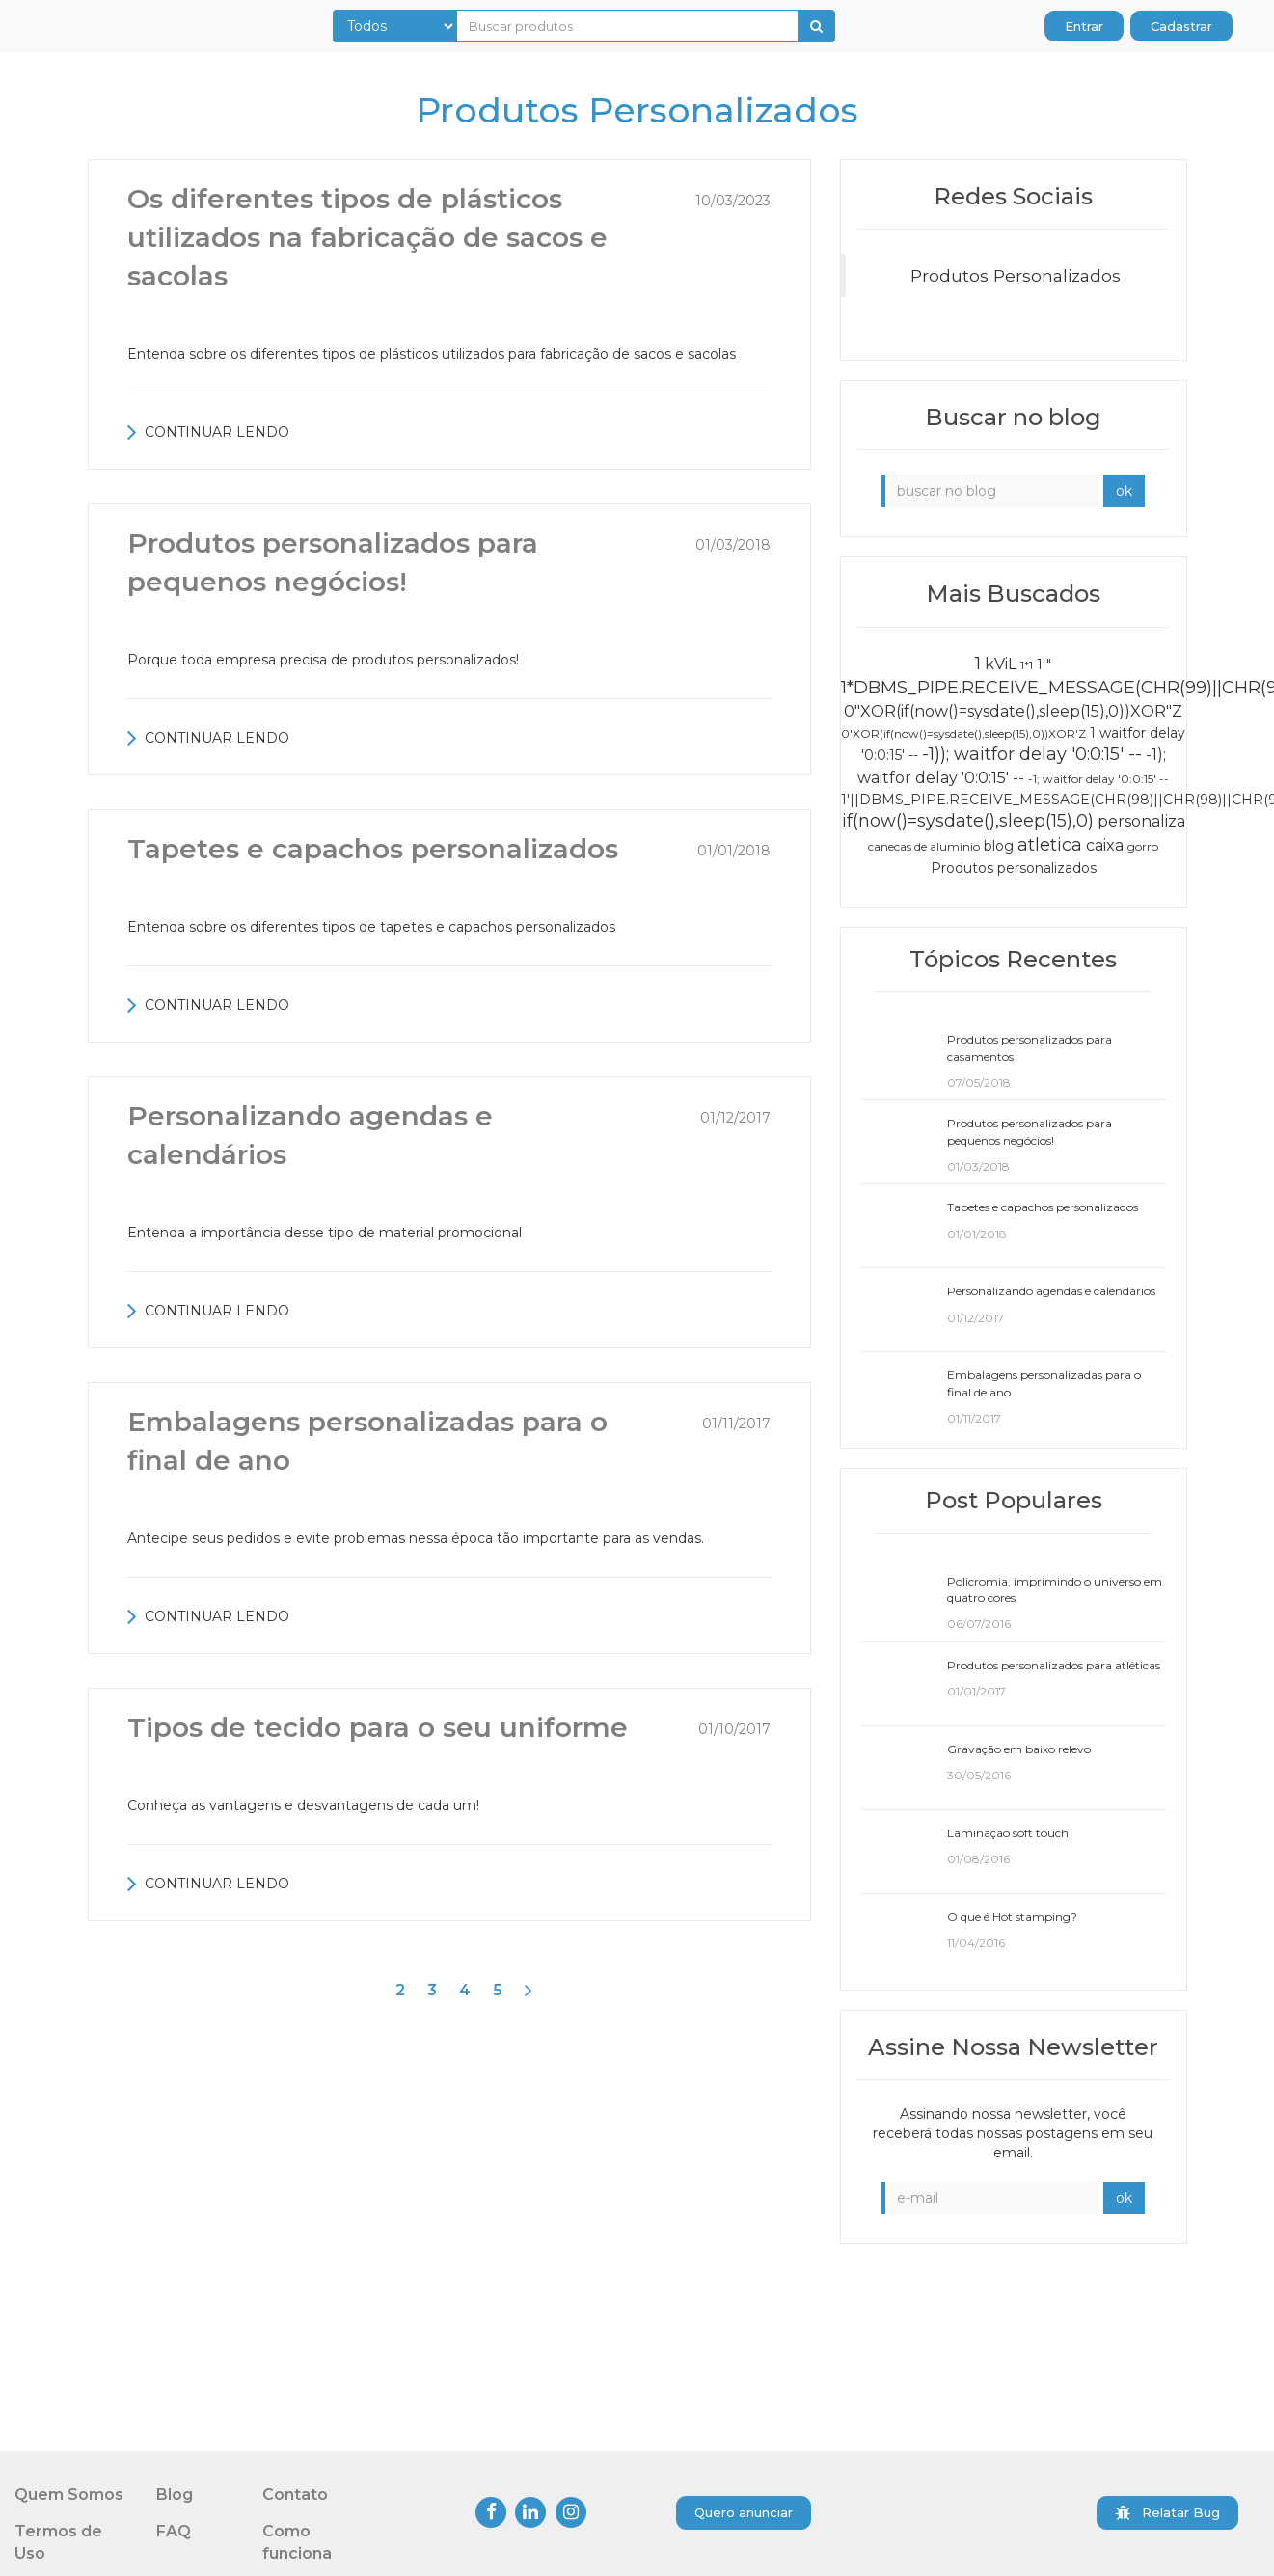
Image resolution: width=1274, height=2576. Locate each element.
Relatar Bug (1167, 2512)
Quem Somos (68, 2494)
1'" (1044, 664)
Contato (295, 2494)
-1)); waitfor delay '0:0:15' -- (1032, 754)
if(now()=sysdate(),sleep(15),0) (968, 820)
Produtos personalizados (1014, 868)
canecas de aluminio (924, 846)
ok (1124, 491)
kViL (1000, 664)
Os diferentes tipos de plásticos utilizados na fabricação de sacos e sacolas (367, 237)
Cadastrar (1181, 26)
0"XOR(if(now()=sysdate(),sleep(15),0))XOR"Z (1013, 711)
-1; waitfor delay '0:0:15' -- (1098, 779)
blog (999, 845)
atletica (1049, 844)
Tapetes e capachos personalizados (372, 848)
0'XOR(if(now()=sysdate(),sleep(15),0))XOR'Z (963, 733)
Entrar (1084, 26)
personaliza (1141, 821)
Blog (174, 2494)
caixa (1105, 845)
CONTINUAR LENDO (208, 432)
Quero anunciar (743, 2512)
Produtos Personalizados (1015, 275)
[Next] (528, 1991)
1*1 (1026, 665)
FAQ (173, 2531)
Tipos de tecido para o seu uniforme (377, 1727)
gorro (1142, 846)
